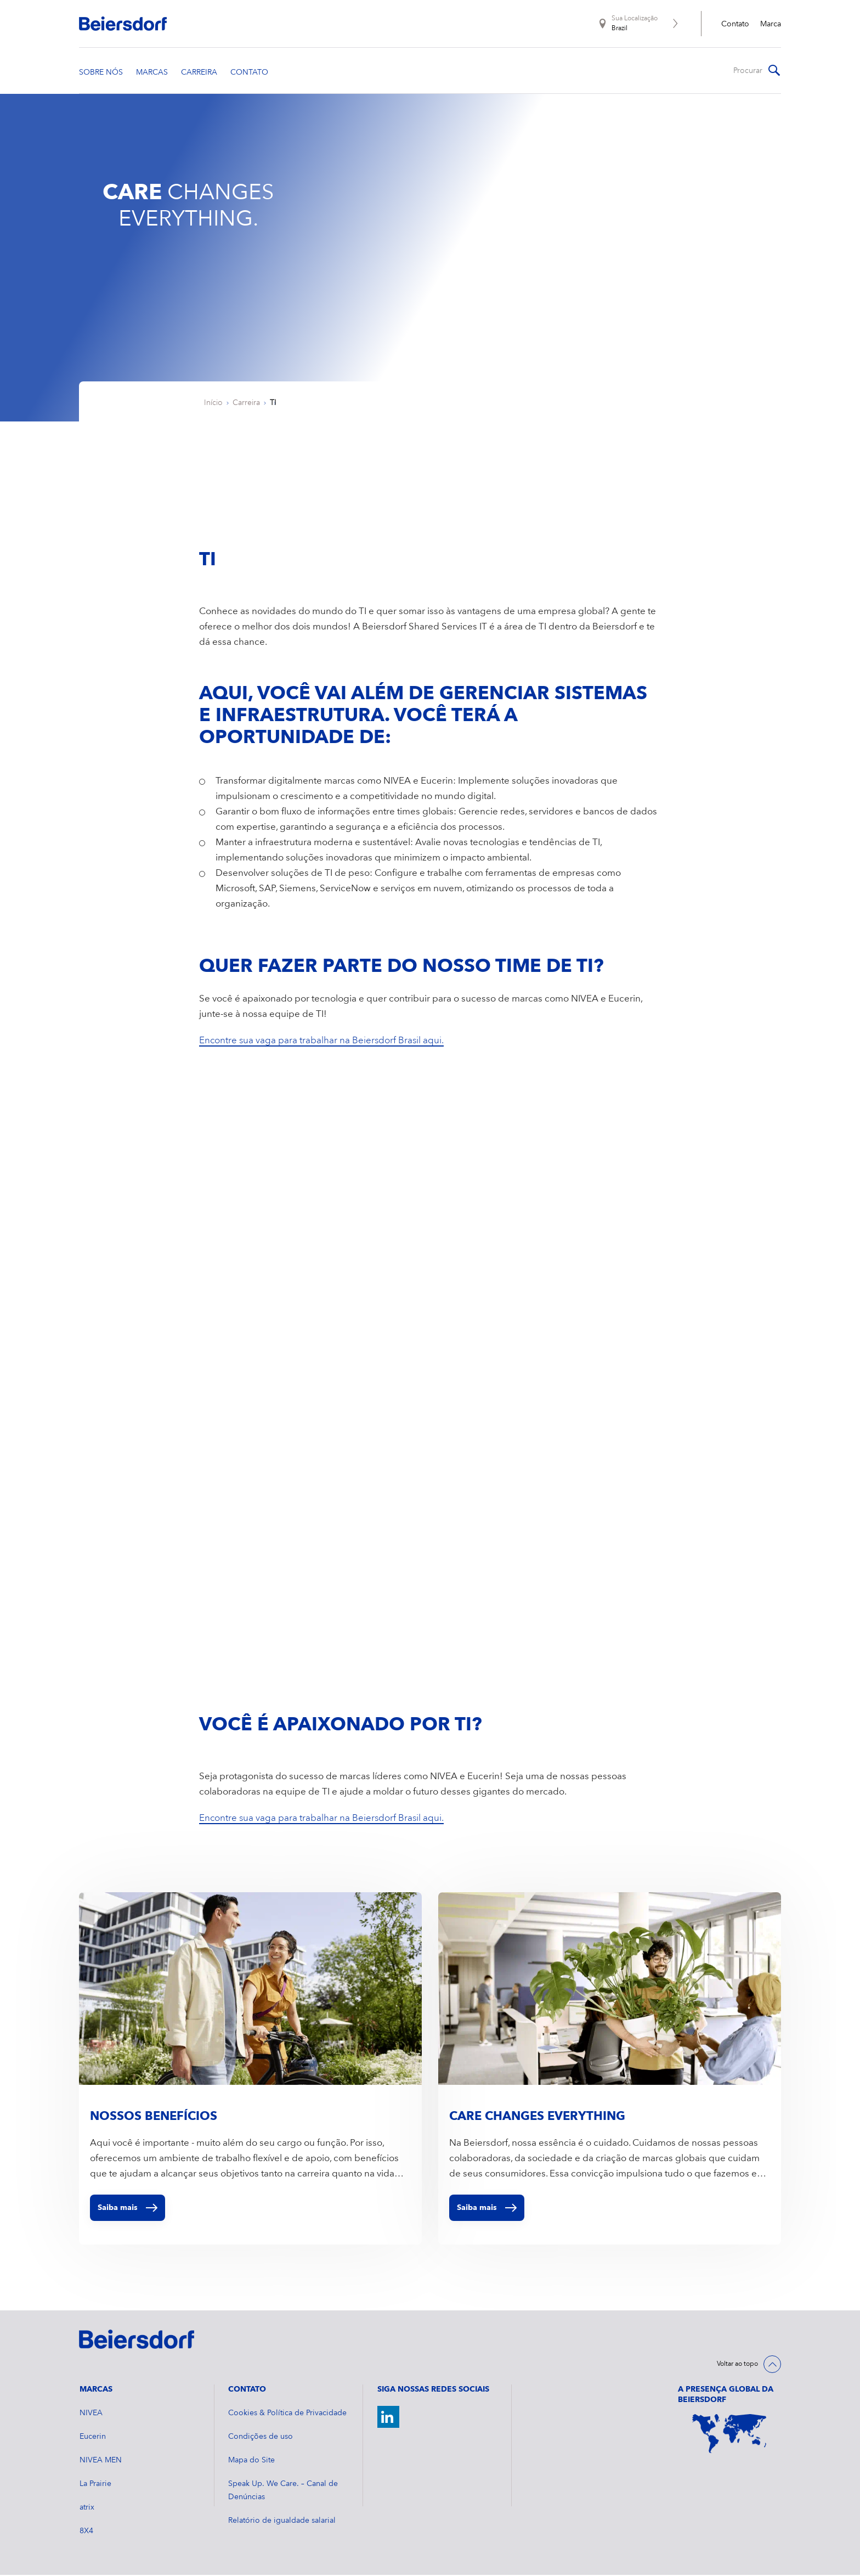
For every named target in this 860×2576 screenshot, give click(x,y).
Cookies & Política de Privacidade (287, 2414)
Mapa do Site (251, 2461)
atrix (87, 2508)
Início (213, 404)
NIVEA (91, 2414)
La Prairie (95, 2485)
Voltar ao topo (737, 2365)
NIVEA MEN (101, 2461)
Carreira (246, 404)
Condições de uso (260, 2438)
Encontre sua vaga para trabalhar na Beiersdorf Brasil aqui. (321, 1042)
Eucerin (93, 2438)
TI (273, 404)
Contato (735, 24)
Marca (770, 24)
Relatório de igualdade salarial (282, 2522)
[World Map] (729, 2434)
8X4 (86, 2532)
